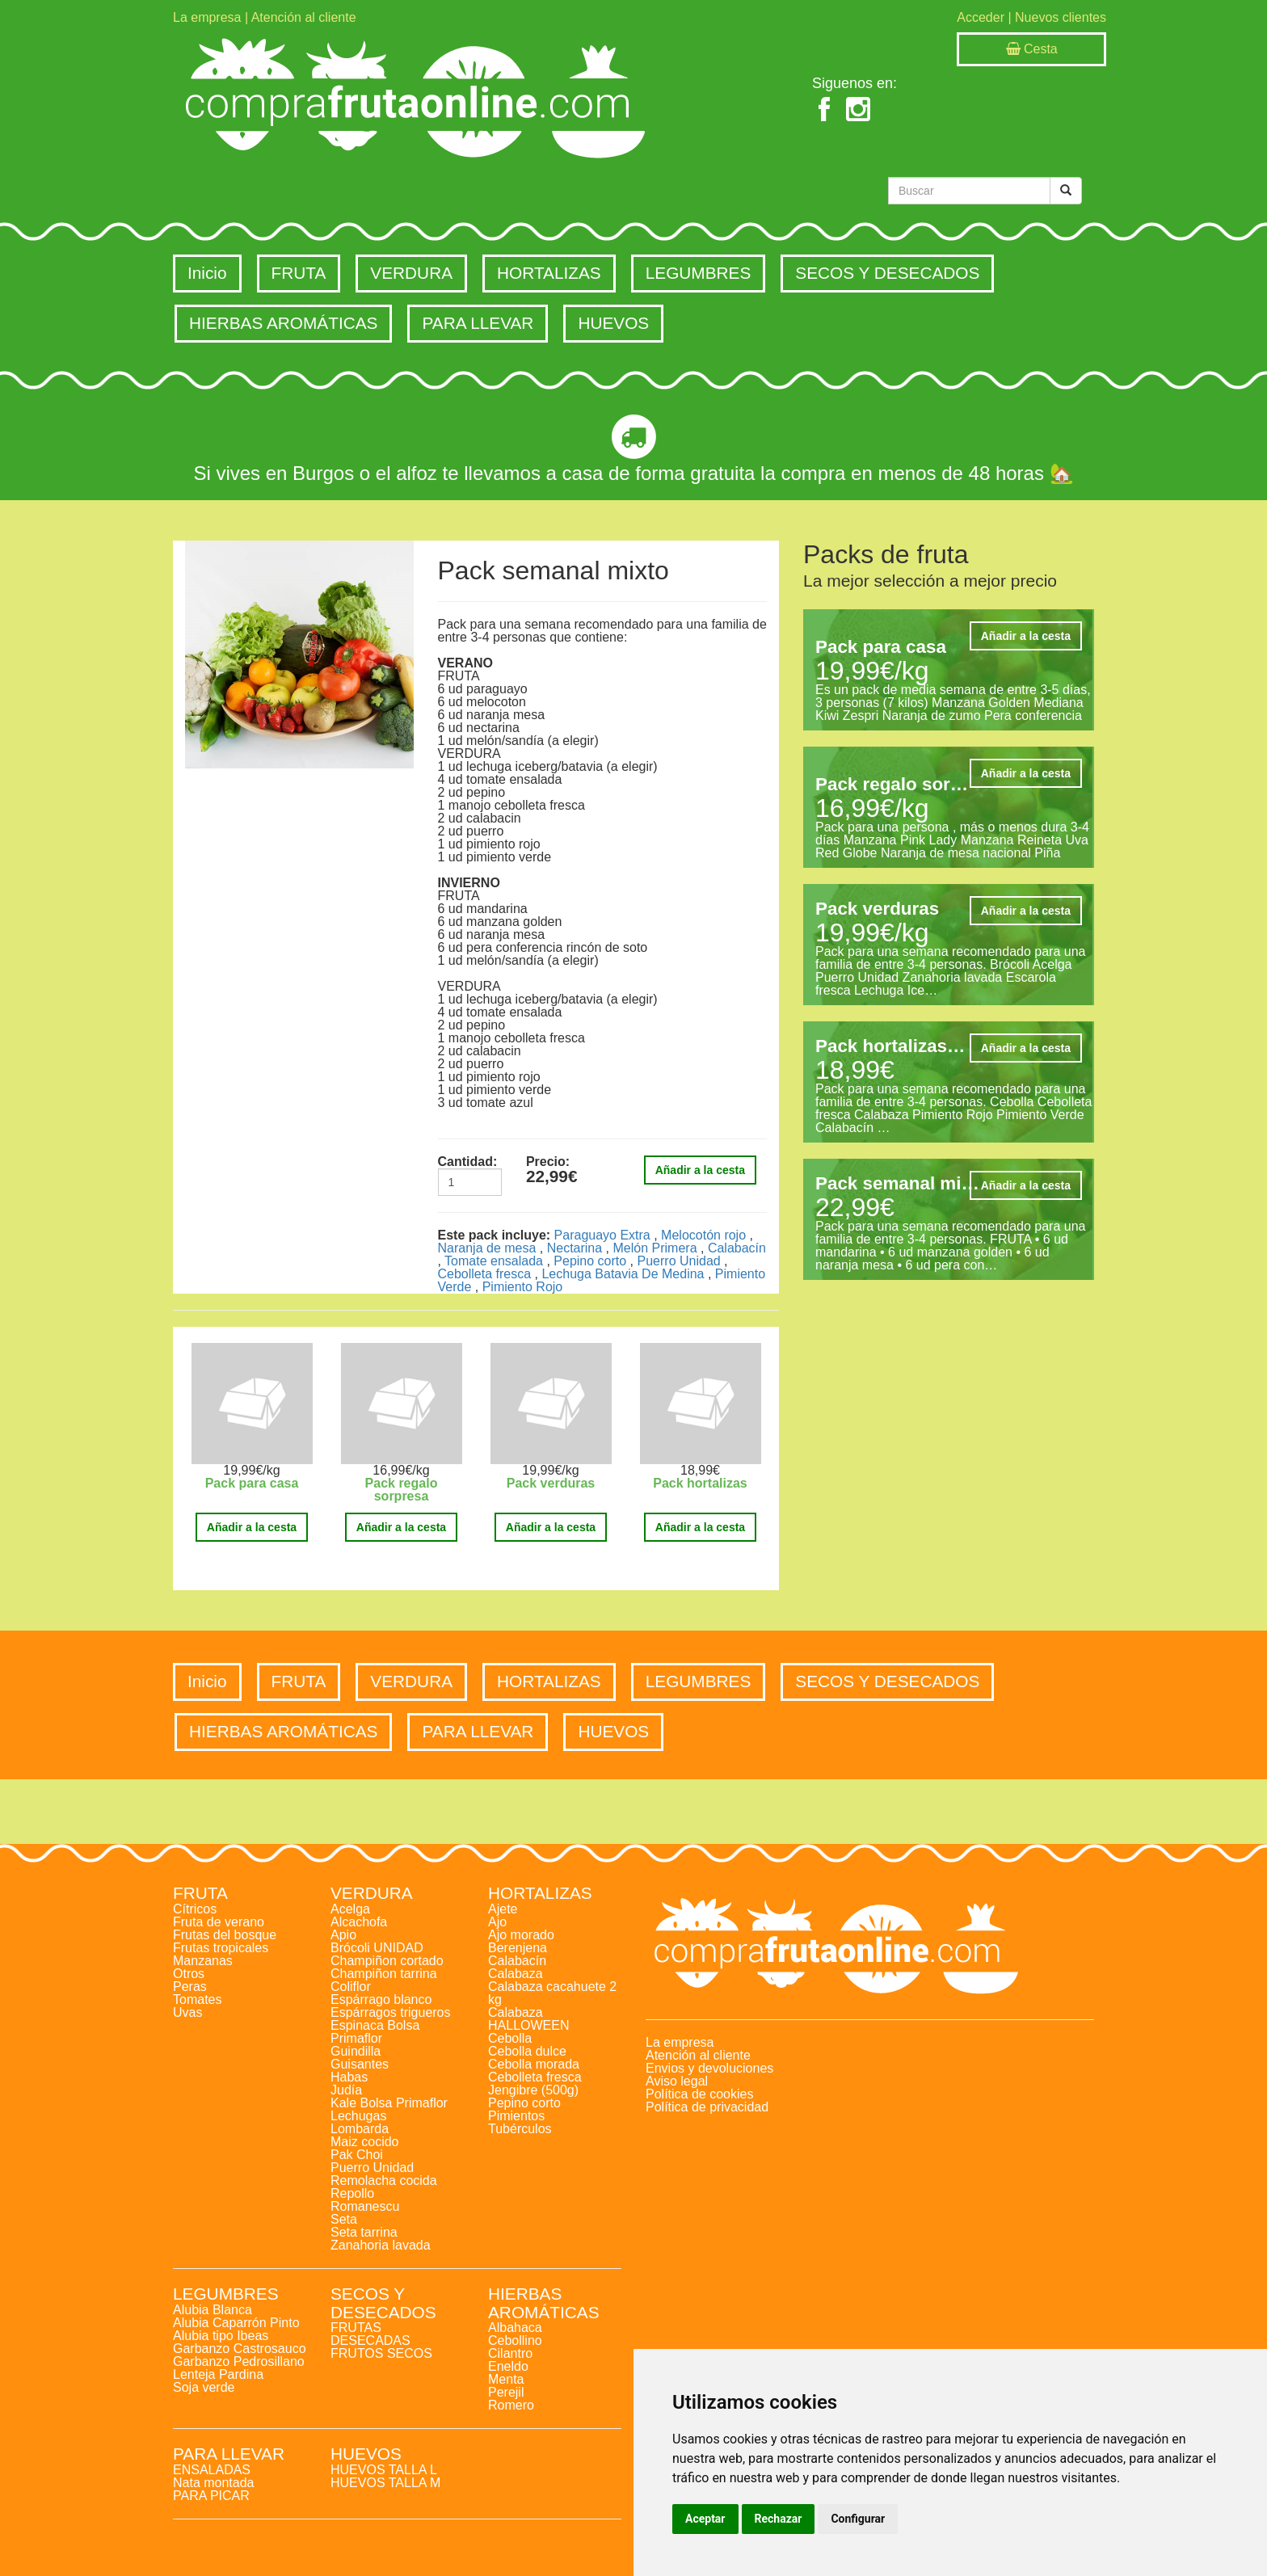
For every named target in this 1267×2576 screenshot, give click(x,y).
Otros (188, 1973)
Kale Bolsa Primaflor (389, 2103)
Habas (349, 2077)
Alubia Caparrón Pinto (236, 2323)
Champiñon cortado (387, 1961)
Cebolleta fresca (485, 1274)
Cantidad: (468, 1161)
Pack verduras (551, 1483)
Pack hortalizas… (890, 1046)
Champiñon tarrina (383, 1973)
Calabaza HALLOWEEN (528, 2019)
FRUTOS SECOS (381, 2353)
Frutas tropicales (220, 1948)
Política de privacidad (707, 2107)
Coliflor (350, 1986)
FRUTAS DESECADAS (370, 2334)
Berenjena (517, 1948)
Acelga (350, 1909)
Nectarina (574, 1248)
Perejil (506, 2392)
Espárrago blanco (380, 1999)
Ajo (497, 1922)
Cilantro (510, 2353)
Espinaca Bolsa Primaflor (374, 2031)
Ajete (502, 1909)
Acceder (980, 17)
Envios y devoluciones (709, 2068)
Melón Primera (655, 1248)
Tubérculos (520, 2129)
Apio (343, 1935)
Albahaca (515, 2327)
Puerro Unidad (679, 1261)
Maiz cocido (364, 2142)
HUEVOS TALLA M (385, 2483)
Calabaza (515, 1973)
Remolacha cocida (383, 2180)
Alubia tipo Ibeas (220, 2335)
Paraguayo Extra (602, 1235)
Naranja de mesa (487, 1248)
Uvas (187, 2012)
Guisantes (359, 2064)
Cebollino (515, 2340)
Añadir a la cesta (700, 1170)
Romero (511, 2405)
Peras (190, 1986)
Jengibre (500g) (533, 2090)
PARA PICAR (211, 2495)
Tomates (197, 1999)
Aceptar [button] (705, 2518)
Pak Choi (356, 2154)
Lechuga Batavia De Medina (622, 1274)
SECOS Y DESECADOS (887, 272)
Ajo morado (521, 1935)
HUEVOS (613, 323)
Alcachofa (358, 1922)
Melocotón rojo (703, 1235)
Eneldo (508, 2366)
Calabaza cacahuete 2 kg (552, 1993)
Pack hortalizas (700, 1483)
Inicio (207, 272)
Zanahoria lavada (380, 2245)
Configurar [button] (858, 2518)
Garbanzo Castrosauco (239, 2348)
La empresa (207, 17)
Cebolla (510, 2038)
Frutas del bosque (224, 1935)
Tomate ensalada (493, 1261)
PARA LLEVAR (477, 323)
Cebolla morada (533, 2064)
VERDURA (411, 272)
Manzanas (203, 1961)
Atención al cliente (303, 17)
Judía (346, 2090)
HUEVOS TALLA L (383, 2470)
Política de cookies (699, 2094)
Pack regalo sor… (891, 784)
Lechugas (358, 2116)
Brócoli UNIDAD (376, 1948)
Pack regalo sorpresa (401, 1489)
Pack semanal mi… (897, 1183)
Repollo (352, 2193)
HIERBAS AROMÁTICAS (283, 323)
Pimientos (516, 2116)
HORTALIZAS (549, 272)
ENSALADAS (211, 2470)
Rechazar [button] (778, 2518)
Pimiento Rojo (522, 1287)
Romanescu (364, 2206)
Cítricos (195, 1909)
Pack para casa (252, 1483)
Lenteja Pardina (218, 2374)
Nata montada (214, 2483)
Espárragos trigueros (390, 2012)
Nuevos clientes (1060, 17)
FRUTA (299, 272)
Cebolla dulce (527, 2051)
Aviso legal (677, 2081)
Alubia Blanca (212, 2310)
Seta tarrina (364, 2232)
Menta (506, 2379)
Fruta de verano (218, 1922)
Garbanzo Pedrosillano (239, 2361)
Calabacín (737, 1248)
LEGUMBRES (698, 272)
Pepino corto (590, 1261)
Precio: (548, 1161)
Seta (343, 2219)
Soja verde (204, 2387)
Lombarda (359, 2129)
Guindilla (355, 2051)
